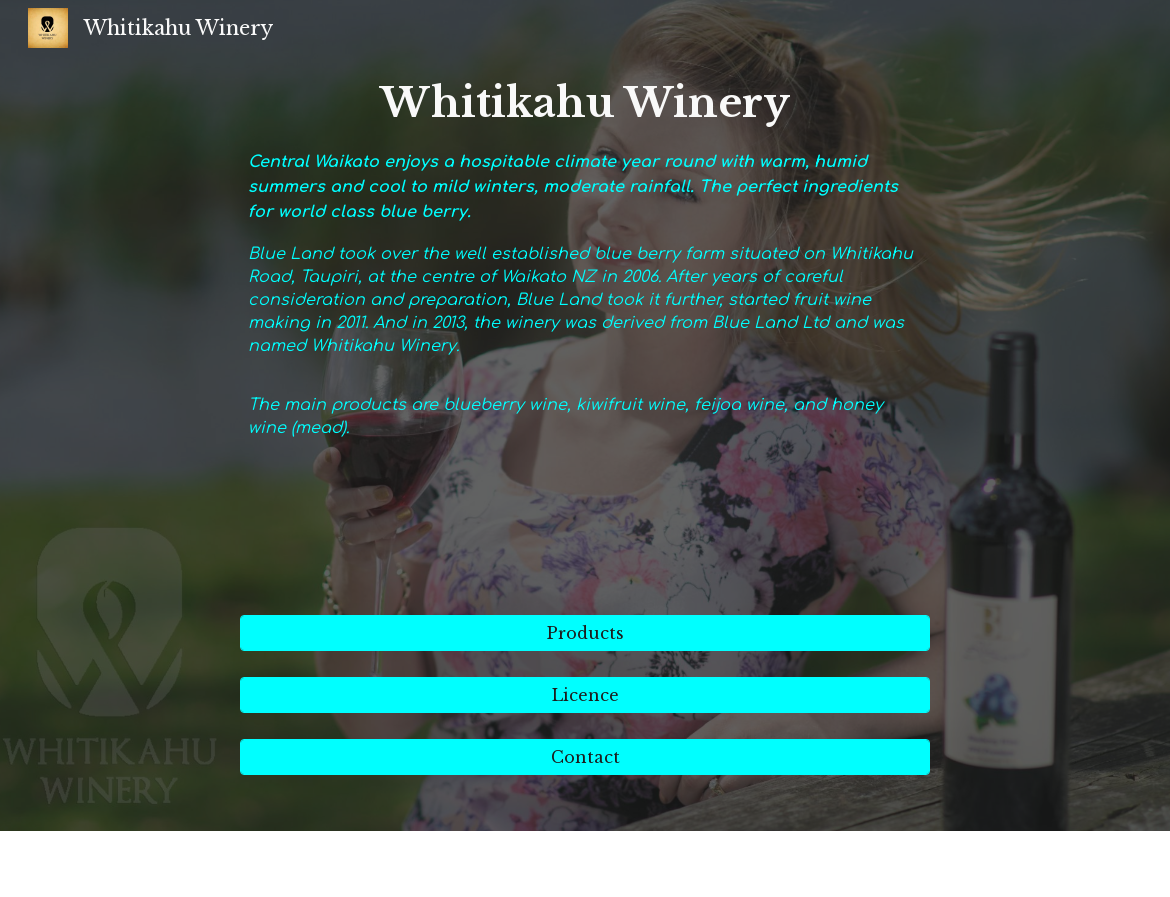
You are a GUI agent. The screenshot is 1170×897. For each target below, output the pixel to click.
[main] (584, 335)
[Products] (584, 633)
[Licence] (584, 695)
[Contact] (584, 757)
